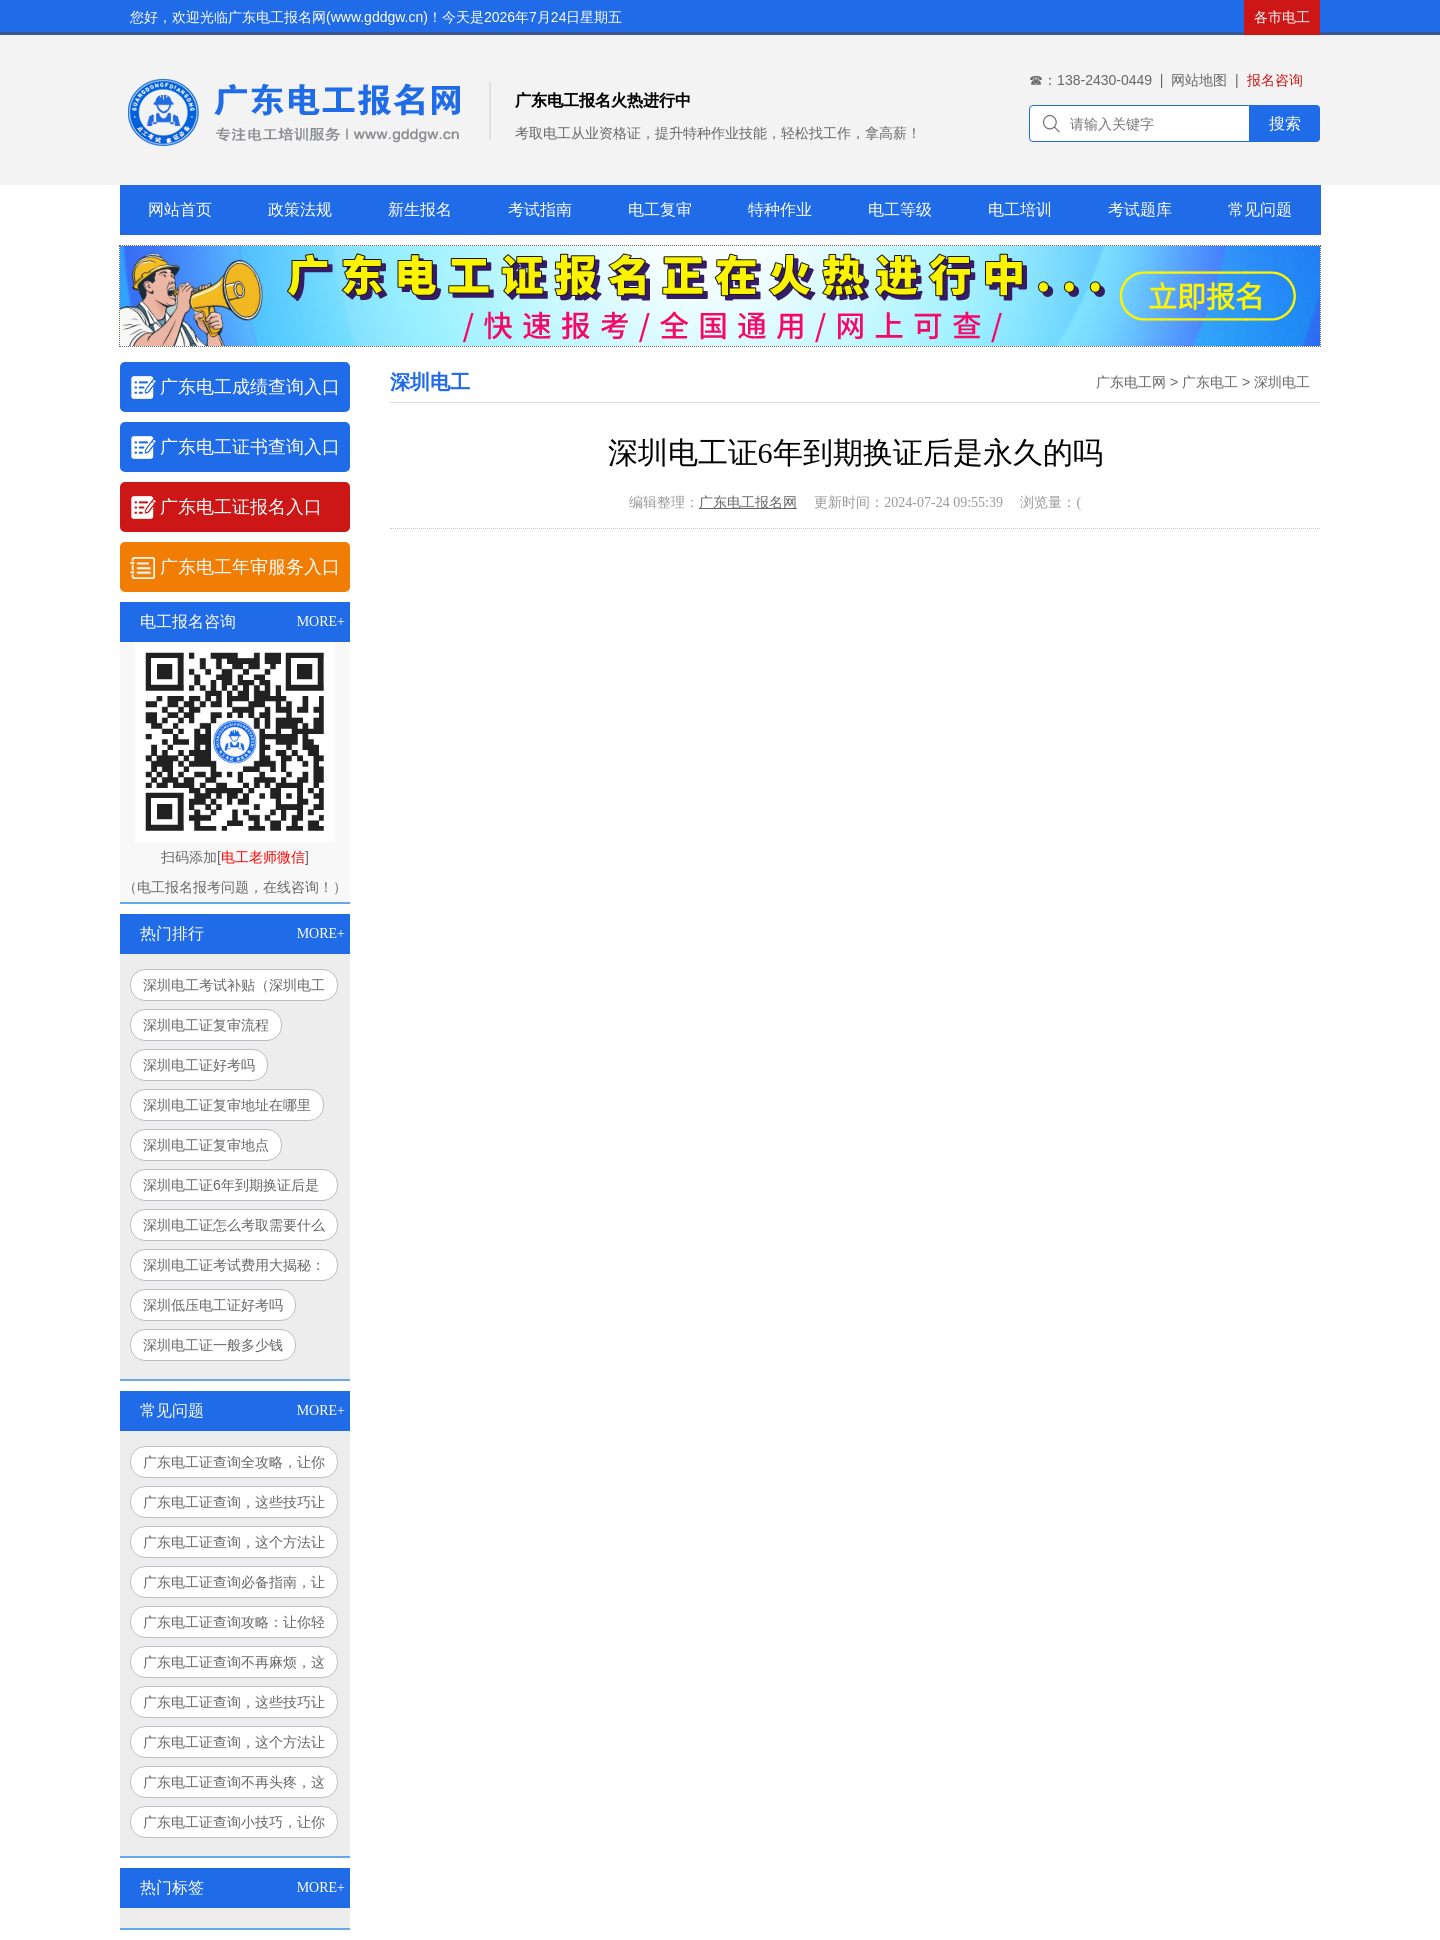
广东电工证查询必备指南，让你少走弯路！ (234, 1586)
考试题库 (1140, 209)
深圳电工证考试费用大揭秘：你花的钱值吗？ (234, 1269)
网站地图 (1199, 80)
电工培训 (1020, 209)
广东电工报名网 (748, 502)
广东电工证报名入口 (241, 507)
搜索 (1285, 123)
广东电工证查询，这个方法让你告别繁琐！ (234, 1746)
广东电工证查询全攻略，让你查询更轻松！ (234, 1466)
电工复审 (660, 209)
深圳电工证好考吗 (199, 1065)
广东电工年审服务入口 (250, 567)
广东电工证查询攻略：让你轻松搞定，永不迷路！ (234, 1626)
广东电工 (1210, 382)
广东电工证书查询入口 (250, 447)
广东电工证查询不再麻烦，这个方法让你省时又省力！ (234, 1666)
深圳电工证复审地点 (206, 1145)
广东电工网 (1131, 382)
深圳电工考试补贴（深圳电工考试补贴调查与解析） (234, 989)
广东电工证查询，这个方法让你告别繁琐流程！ (234, 1546)
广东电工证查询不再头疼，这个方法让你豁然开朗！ (234, 1786)
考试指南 (540, 209)
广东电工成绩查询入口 (250, 387)
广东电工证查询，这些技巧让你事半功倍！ (234, 1706)
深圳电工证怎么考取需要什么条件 (234, 1229)
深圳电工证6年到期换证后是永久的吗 (231, 1189)
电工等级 (900, 209)
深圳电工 (1282, 382)
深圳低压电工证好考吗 (213, 1305)
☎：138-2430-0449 (1090, 80)
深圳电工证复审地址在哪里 (227, 1105)
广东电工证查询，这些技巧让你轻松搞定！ (234, 1506)
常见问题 (1260, 209)
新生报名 (420, 209)
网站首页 (180, 209)
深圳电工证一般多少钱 (213, 1345)
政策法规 (300, 209)
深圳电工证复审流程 (206, 1025)
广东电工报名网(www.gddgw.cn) (328, 17)
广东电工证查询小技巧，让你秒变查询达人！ (234, 1826)
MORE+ (321, 621)
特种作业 (780, 209)
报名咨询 (1275, 80)
